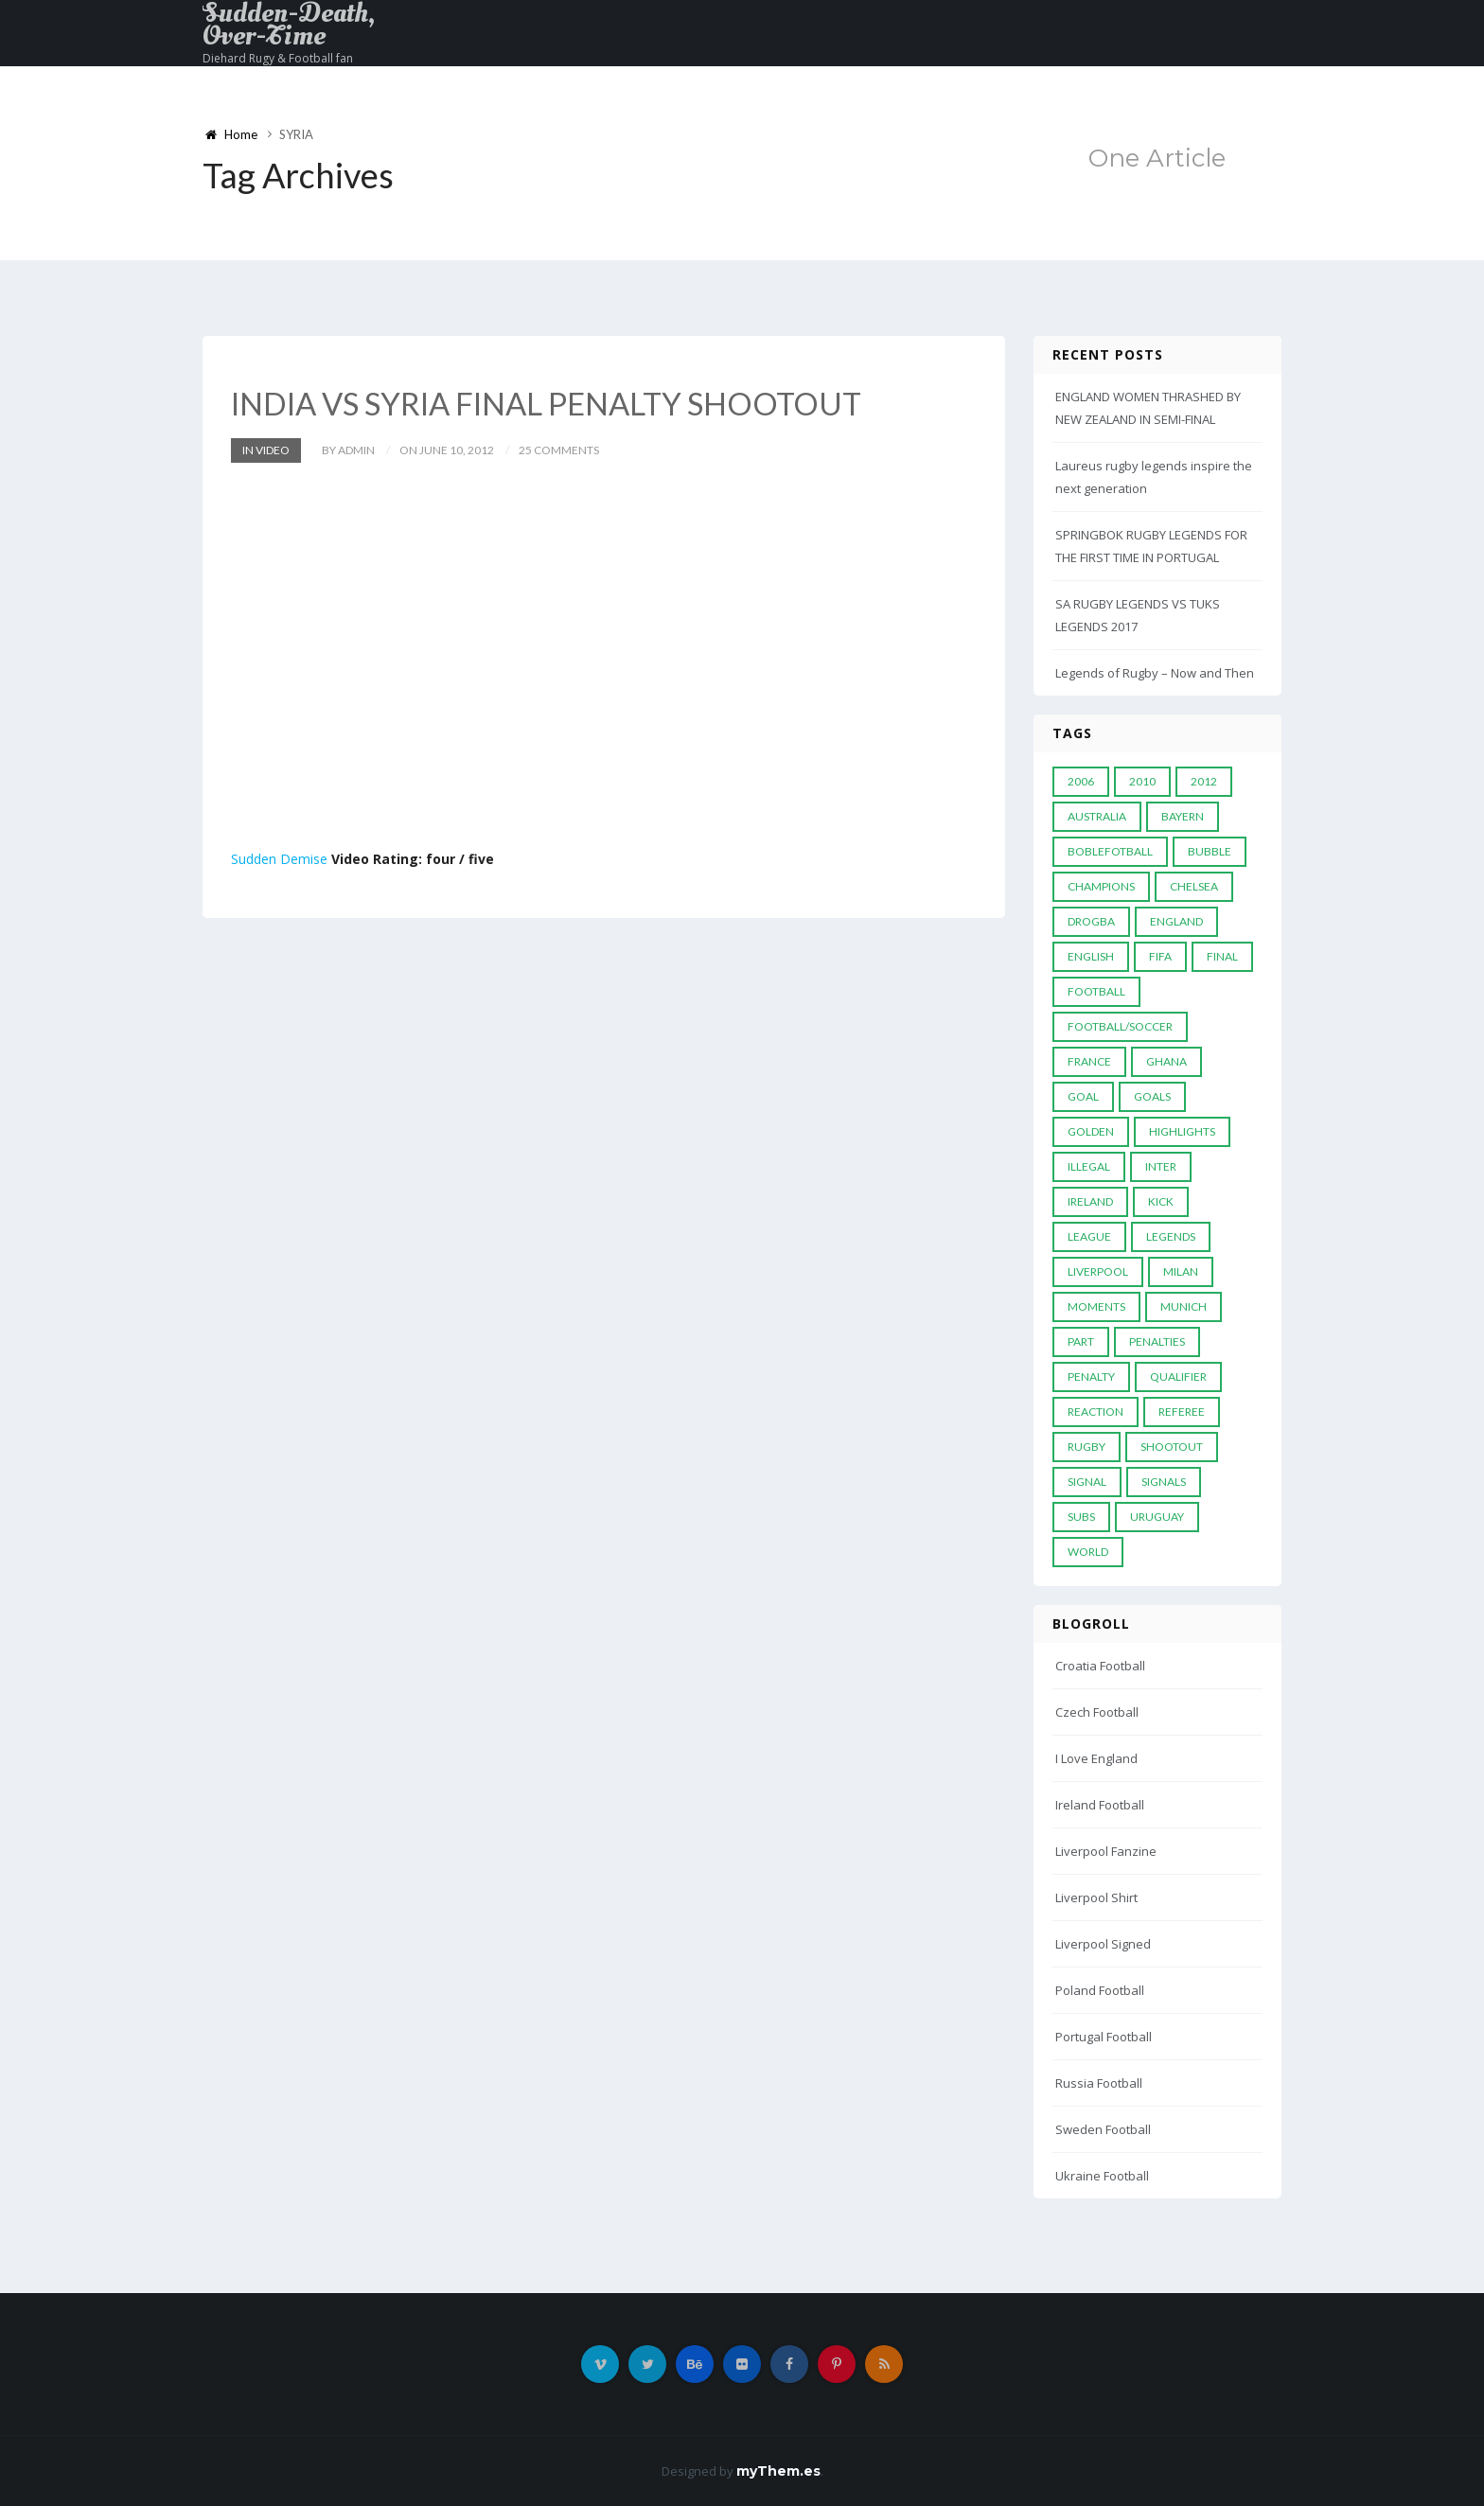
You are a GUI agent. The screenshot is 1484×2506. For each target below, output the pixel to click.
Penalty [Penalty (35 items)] (1091, 1376)
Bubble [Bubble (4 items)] (1209, 851)
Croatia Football (1100, 1665)
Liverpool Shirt (1096, 1897)
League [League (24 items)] (1089, 1236)
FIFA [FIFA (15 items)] (1160, 956)
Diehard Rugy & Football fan (278, 58)
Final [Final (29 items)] (1222, 956)
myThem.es (778, 2471)
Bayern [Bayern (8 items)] (1182, 816)
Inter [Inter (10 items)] (1160, 1166)
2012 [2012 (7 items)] (1204, 781)
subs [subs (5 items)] (1081, 1516)
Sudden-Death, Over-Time (289, 24)
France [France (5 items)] (1089, 1061)
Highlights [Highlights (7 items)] (1182, 1131)
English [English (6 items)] (1091, 956)
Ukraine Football (1102, 2175)
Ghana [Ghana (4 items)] (1166, 1061)
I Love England (1096, 1758)
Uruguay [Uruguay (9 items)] (1157, 1516)
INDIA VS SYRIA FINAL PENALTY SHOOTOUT (563, 402)
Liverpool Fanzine (1106, 1851)
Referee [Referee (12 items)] (1181, 1411)
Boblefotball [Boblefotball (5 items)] (1110, 851)
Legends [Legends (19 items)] (1170, 1236)
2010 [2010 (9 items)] (1142, 781)
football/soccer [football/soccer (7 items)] (1120, 1026)
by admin (348, 449)
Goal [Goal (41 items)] (1083, 1096)
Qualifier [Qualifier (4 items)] (1178, 1376)
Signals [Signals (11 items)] (1163, 1481)
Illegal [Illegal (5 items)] (1089, 1166)
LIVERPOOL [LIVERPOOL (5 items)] (1098, 1271)
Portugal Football (1103, 2036)
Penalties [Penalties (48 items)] (1157, 1341)
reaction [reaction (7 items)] (1095, 1411)
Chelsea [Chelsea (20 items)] (1194, 886)
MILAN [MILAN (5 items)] (1180, 1271)
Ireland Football (1099, 1804)
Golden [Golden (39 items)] (1091, 1131)
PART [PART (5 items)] (1081, 1341)
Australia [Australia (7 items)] (1097, 816)
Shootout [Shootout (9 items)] (1171, 1446)
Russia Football (1098, 2082)
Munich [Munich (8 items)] (1183, 1306)
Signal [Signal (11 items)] (1087, 1481)
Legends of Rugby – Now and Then (1154, 672)
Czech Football (1097, 1712)
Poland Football (1099, 1990)
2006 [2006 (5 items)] (1081, 781)
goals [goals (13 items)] (1152, 1096)
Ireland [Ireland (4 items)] (1090, 1201)
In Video (266, 449)
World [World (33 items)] (1088, 1551)
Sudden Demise (279, 858)
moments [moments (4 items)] (1096, 1306)
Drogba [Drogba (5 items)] (1091, 921)
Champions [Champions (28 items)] (1101, 886)
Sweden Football (1103, 2129)
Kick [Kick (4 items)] (1161, 1201)
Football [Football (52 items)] (1096, 991)
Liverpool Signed (1103, 1943)
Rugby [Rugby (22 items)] (1086, 1446)
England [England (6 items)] (1176, 921)
